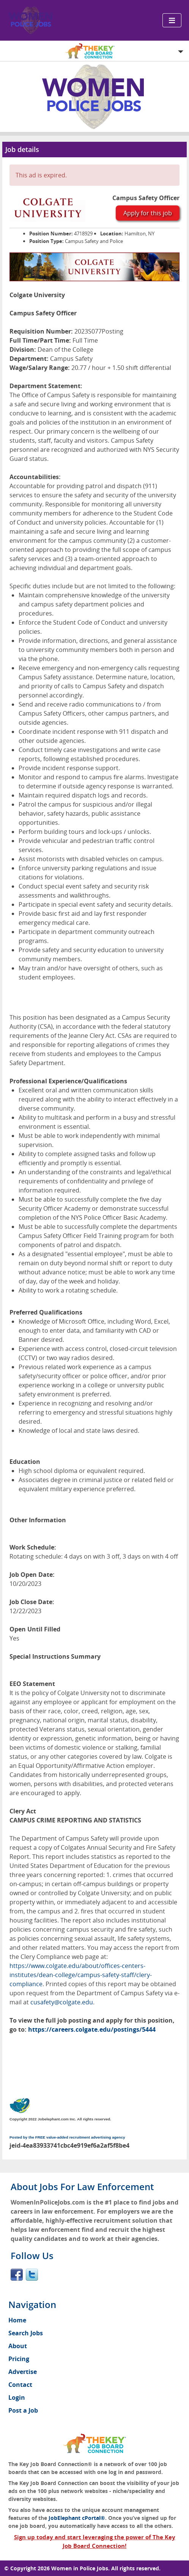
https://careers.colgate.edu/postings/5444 (92, 2029)
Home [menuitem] (17, 2320)
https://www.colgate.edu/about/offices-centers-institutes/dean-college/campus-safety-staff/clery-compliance (80, 1975)
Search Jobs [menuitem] (25, 2333)
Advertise (22, 2372)
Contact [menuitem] (20, 2384)
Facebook (17, 2275)
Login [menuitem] (16, 2397)
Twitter (32, 2275)
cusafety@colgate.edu (61, 2002)
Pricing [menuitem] (18, 2359)
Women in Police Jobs (79, 2568)
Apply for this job (147, 213)
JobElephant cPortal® (77, 2517)
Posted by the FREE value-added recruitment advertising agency (67, 2137)
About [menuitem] (17, 2346)
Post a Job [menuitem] (23, 2410)
